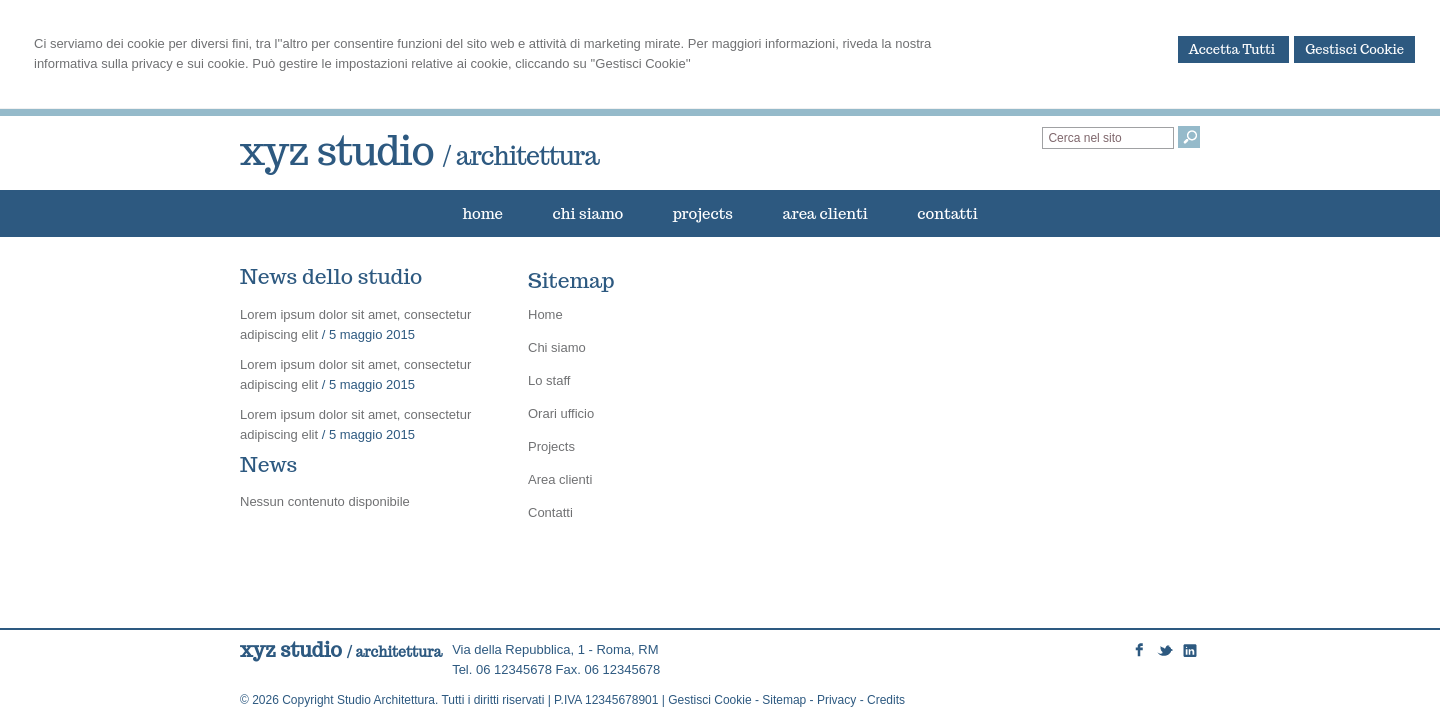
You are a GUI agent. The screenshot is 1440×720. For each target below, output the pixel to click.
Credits (886, 700)
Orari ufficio (561, 413)
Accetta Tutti (1234, 49)
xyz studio (419, 150)
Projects (551, 446)
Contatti (550, 512)
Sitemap (784, 700)
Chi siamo (557, 347)
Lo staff (549, 380)
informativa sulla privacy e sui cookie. (141, 63)
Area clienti (560, 479)
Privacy (836, 700)
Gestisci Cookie (1354, 49)
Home (545, 314)
